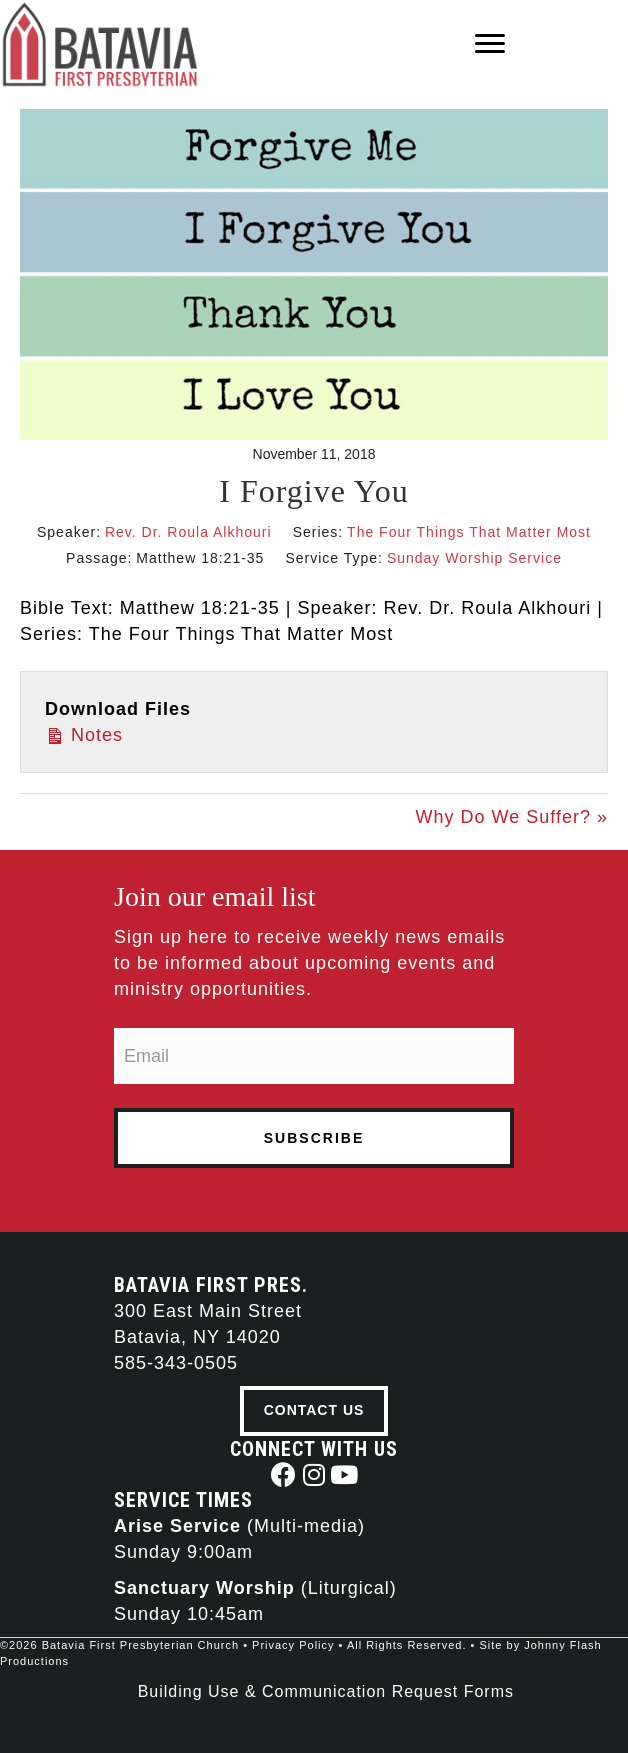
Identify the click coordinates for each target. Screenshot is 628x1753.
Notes (84, 733)
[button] (284, 1474)
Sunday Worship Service (474, 558)
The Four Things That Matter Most (469, 532)
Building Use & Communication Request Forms (326, 1691)
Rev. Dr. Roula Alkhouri (188, 532)
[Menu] (490, 44)
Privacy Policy (293, 1645)
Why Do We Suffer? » (512, 817)
